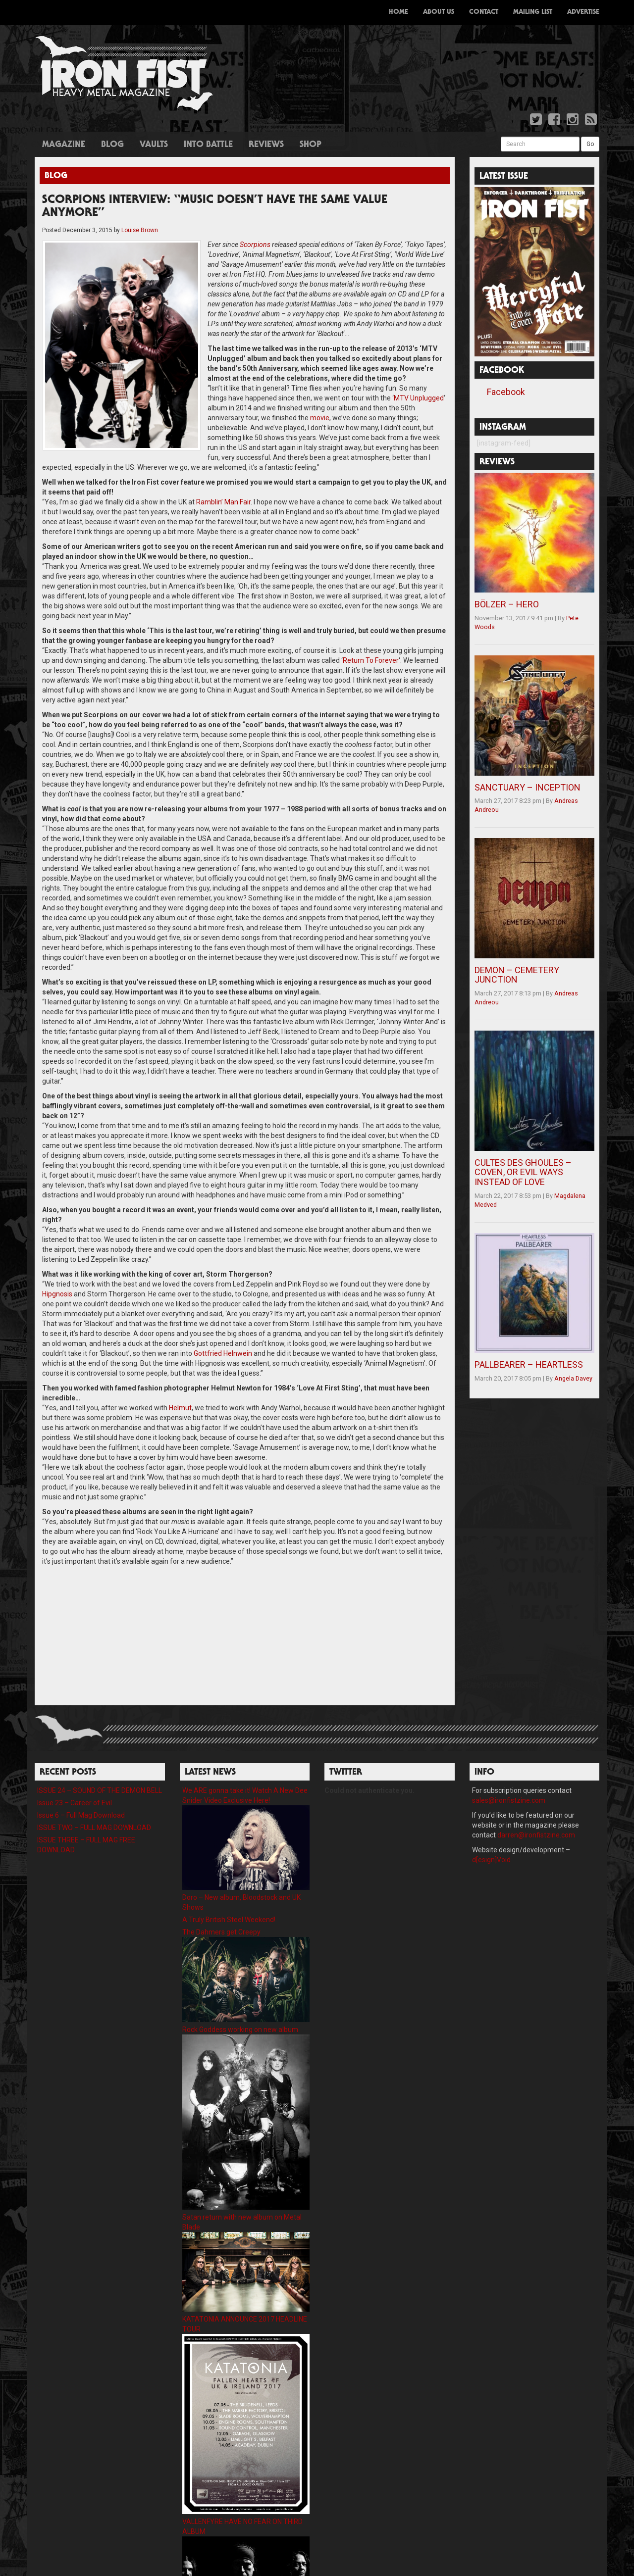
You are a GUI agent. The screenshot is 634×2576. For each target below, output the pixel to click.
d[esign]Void (491, 1830)
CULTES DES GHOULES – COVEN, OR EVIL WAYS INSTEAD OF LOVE (523, 1172)
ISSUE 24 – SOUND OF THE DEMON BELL (99, 1761)
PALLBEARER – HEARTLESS (529, 1364)
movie (423, 398)
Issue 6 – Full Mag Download (81, 1785)
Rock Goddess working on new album (240, 2000)
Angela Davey (573, 1378)
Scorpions (219, 244)
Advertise (583, 12)
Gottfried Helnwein (223, 1324)
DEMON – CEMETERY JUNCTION (517, 975)
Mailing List (532, 12)
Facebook (506, 392)
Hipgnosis (57, 1264)
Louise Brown (139, 230)
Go (590, 144)
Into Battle (208, 145)
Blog (112, 145)
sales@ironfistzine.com (508, 1771)
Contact (483, 12)
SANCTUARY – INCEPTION (528, 787)
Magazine (63, 145)
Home (398, 12)
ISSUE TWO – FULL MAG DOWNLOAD (94, 1798)
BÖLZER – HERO (507, 604)
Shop (310, 145)
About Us (438, 12)
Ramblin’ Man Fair (223, 472)
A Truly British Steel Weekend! (228, 1890)
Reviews (266, 145)
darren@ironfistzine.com (536, 1805)
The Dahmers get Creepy (221, 1902)
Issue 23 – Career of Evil (74, 1773)
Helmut (180, 1378)
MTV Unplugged (345, 388)
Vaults (154, 145)
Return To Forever (371, 631)
